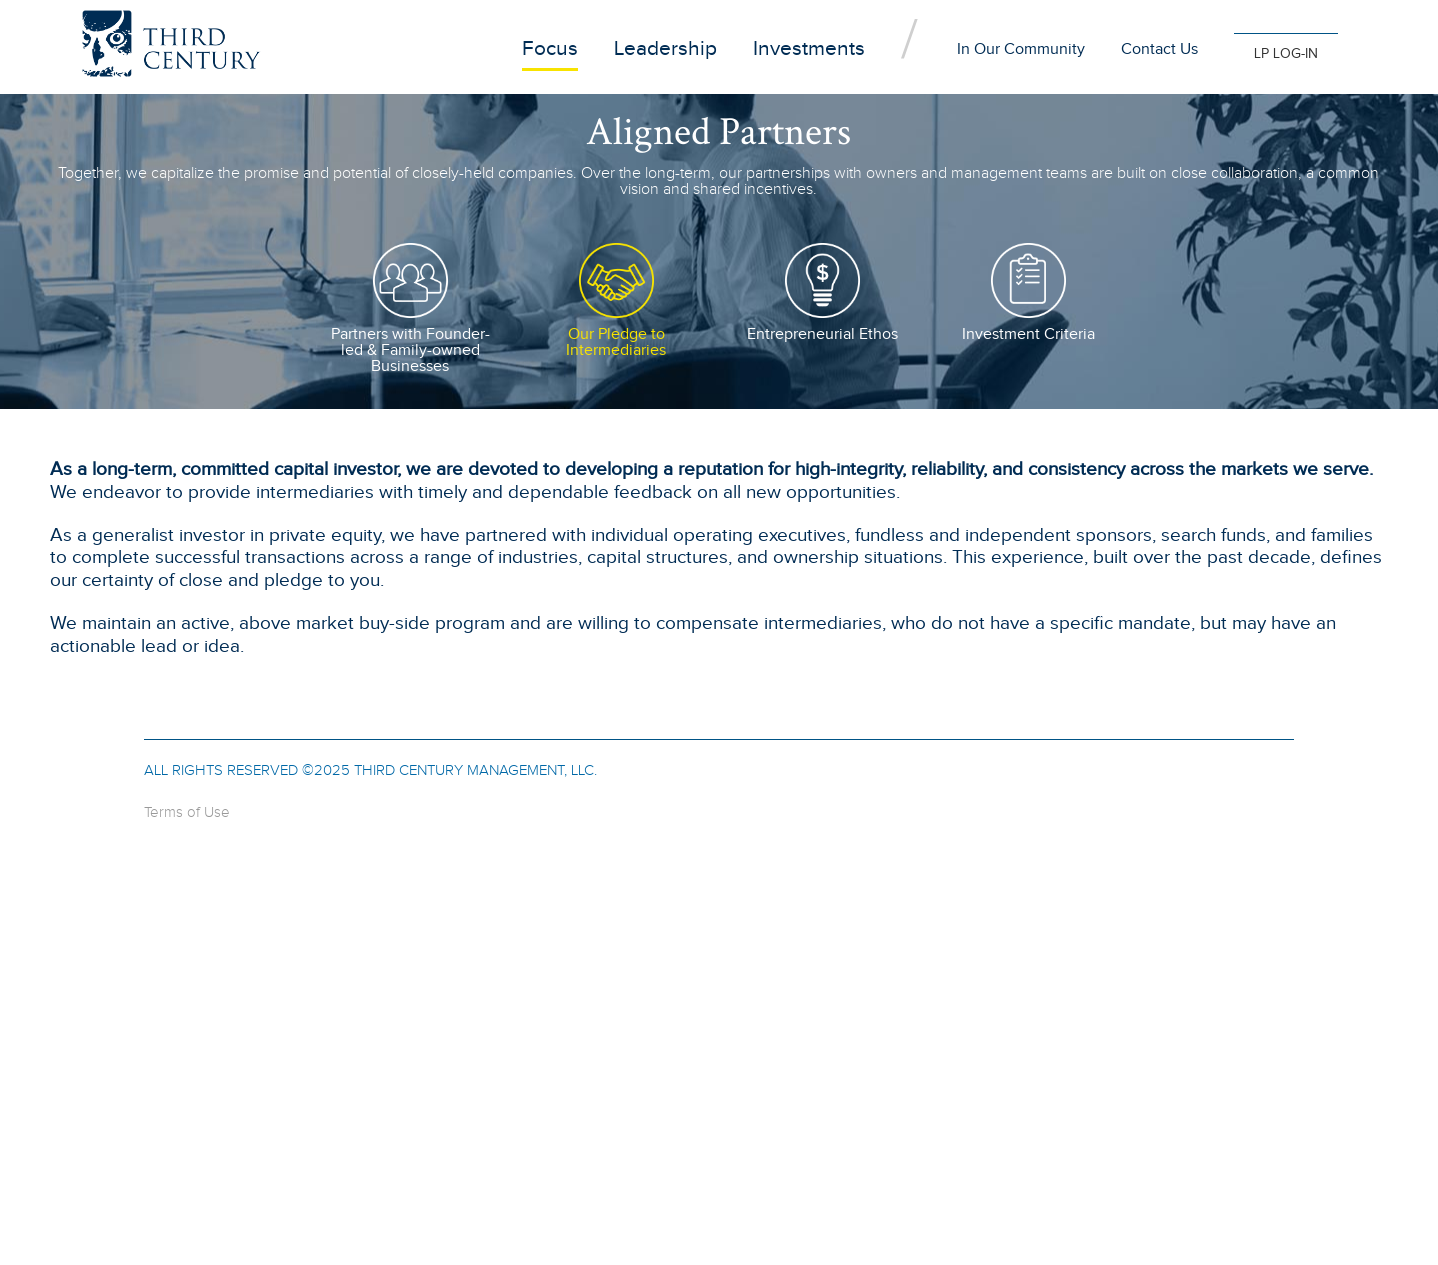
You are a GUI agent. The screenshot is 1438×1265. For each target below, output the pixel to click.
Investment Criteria (1028, 334)
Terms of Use (187, 812)
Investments (809, 48)
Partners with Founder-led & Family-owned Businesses (410, 350)
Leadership (665, 48)
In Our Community (1021, 49)
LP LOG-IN (1286, 54)
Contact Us (1159, 49)
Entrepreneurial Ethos (822, 334)
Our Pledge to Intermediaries (616, 342)
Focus (550, 48)
